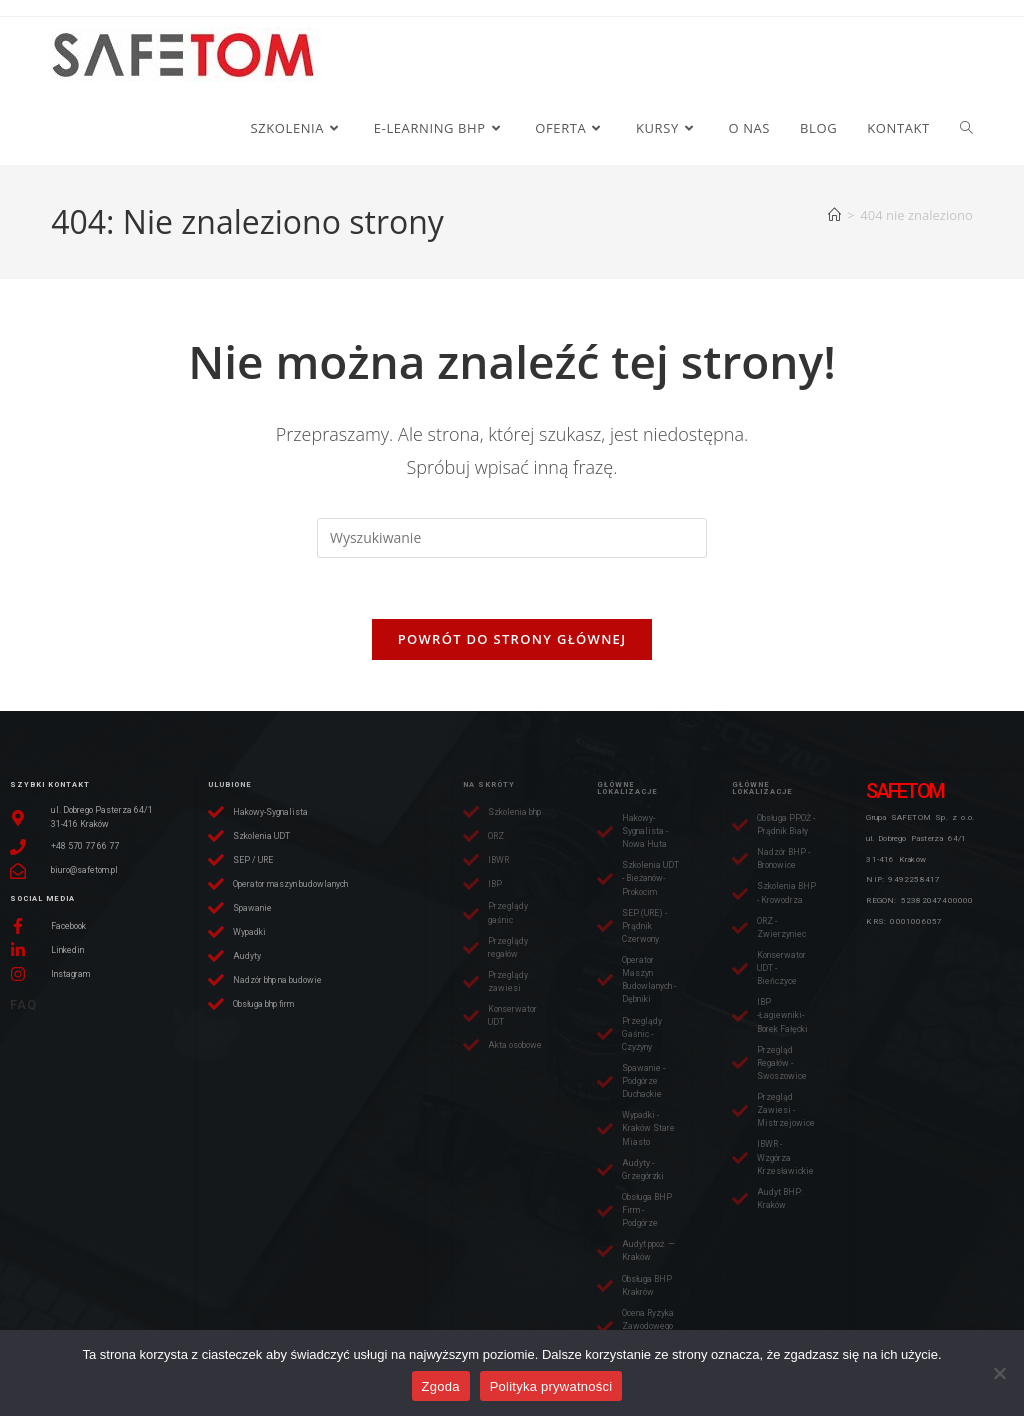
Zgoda (441, 1386)
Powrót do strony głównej (512, 639)
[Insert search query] (512, 538)
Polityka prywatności (551, 1386)
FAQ (23, 1004)
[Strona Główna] (834, 215)
